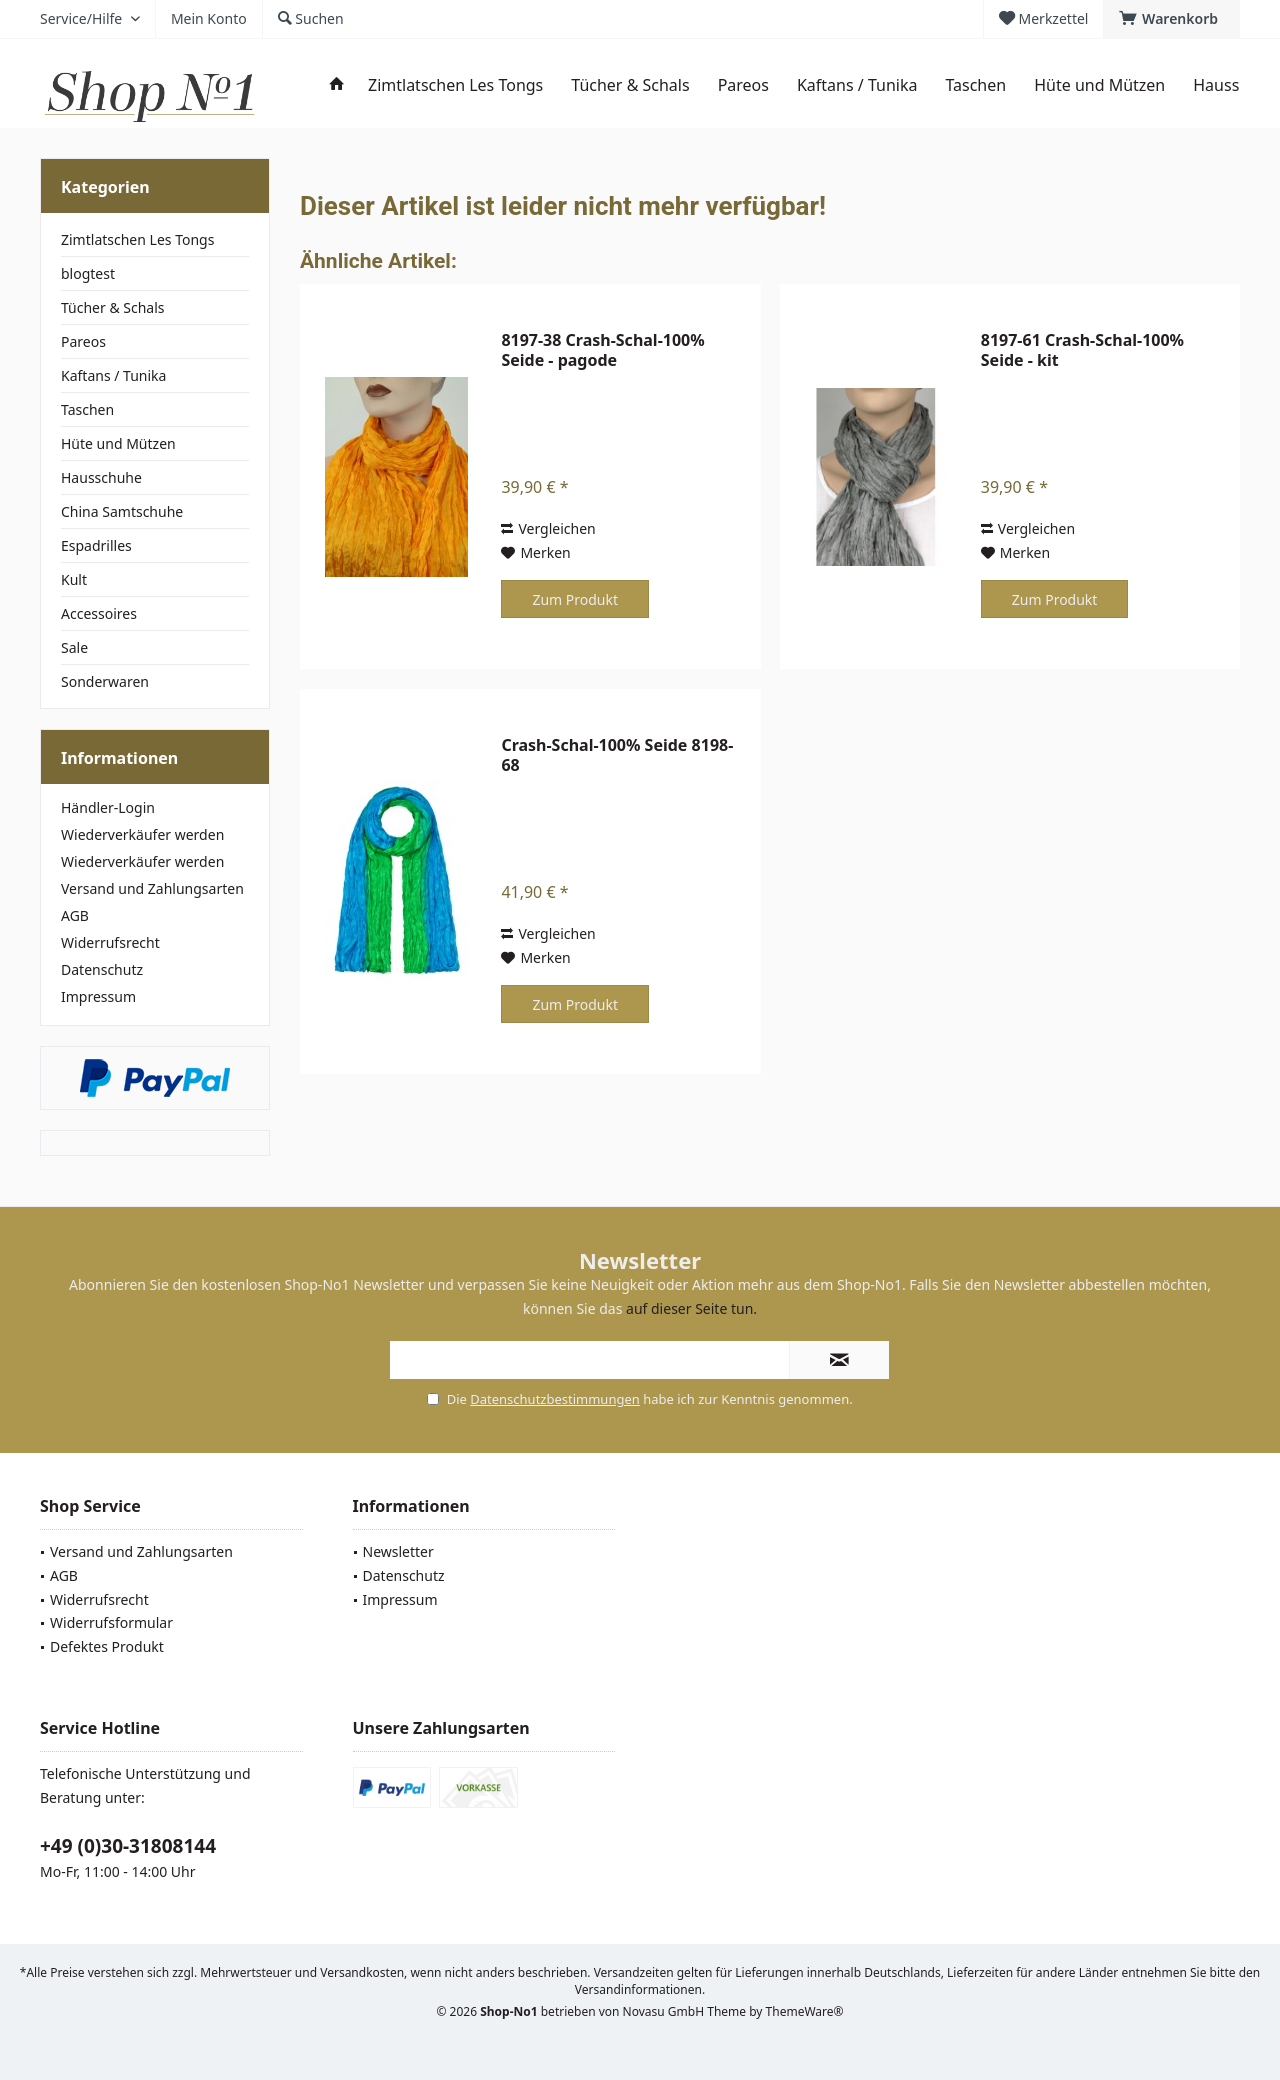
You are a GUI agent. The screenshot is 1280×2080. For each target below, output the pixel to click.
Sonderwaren (105, 681)
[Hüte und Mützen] (1099, 85)
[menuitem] (1171, 19)
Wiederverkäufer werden (142, 834)
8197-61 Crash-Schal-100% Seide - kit (1082, 350)
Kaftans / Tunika (113, 375)
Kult (74, 579)
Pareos (83, 341)
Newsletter (398, 1551)
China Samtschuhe (122, 511)
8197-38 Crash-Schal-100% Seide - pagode (602, 350)
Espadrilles (96, 545)
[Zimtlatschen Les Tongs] (455, 85)
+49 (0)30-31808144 (128, 1846)
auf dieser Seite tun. (691, 1308)
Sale (74, 647)
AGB (75, 915)
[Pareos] (743, 85)
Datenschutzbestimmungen (555, 1399)
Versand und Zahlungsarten (152, 888)
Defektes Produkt (107, 1646)
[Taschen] (975, 85)
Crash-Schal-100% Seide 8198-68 (617, 755)
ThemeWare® (805, 2011)
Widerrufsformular (111, 1622)
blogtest (88, 273)
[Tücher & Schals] (630, 85)
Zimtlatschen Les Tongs (137, 239)
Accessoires (99, 613)
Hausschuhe (101, 477)
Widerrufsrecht (110, 942)
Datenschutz (102, 969)
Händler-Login (108, 807)
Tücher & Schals (113, 307)
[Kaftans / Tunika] (857, 85)
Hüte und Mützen (118, 443)
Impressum (98, 996)
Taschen (87, 409)
